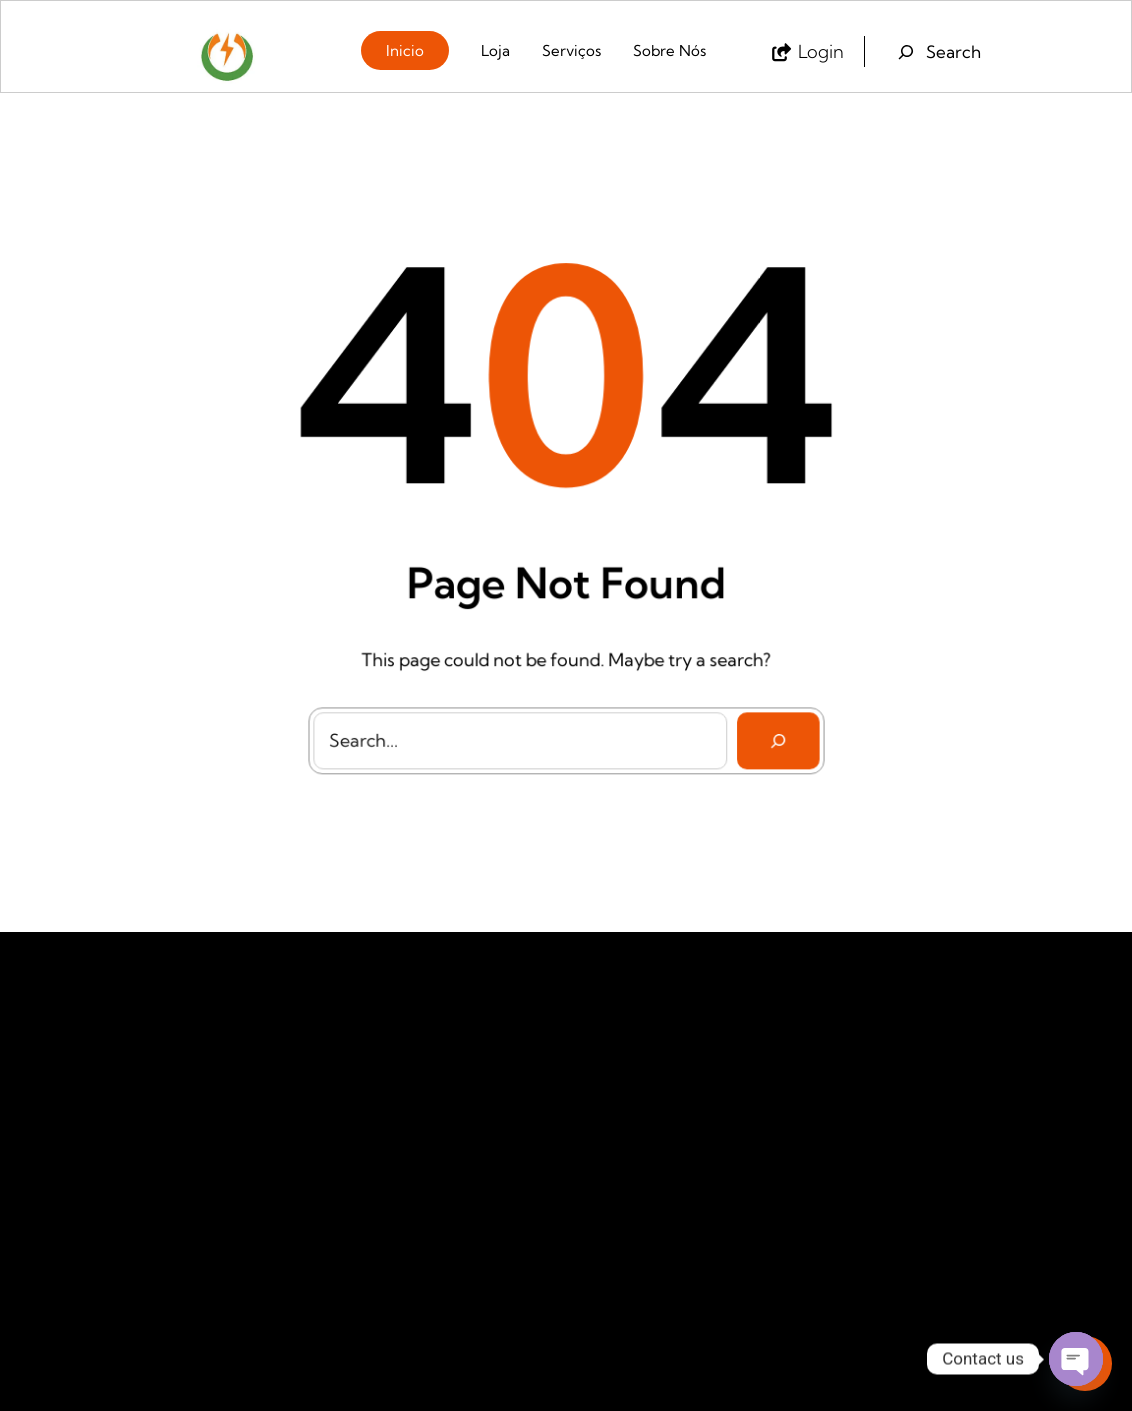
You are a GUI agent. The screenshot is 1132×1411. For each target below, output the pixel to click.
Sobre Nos (381, 1050)
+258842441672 (895, 1110)
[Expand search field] (936, 52)
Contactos (380, 1086)
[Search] (769, 731)
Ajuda (366, 1122)
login (821, 51)
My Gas (605, 1088)
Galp (597, 1052)
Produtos (377, 1160)
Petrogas (610, 1124)
